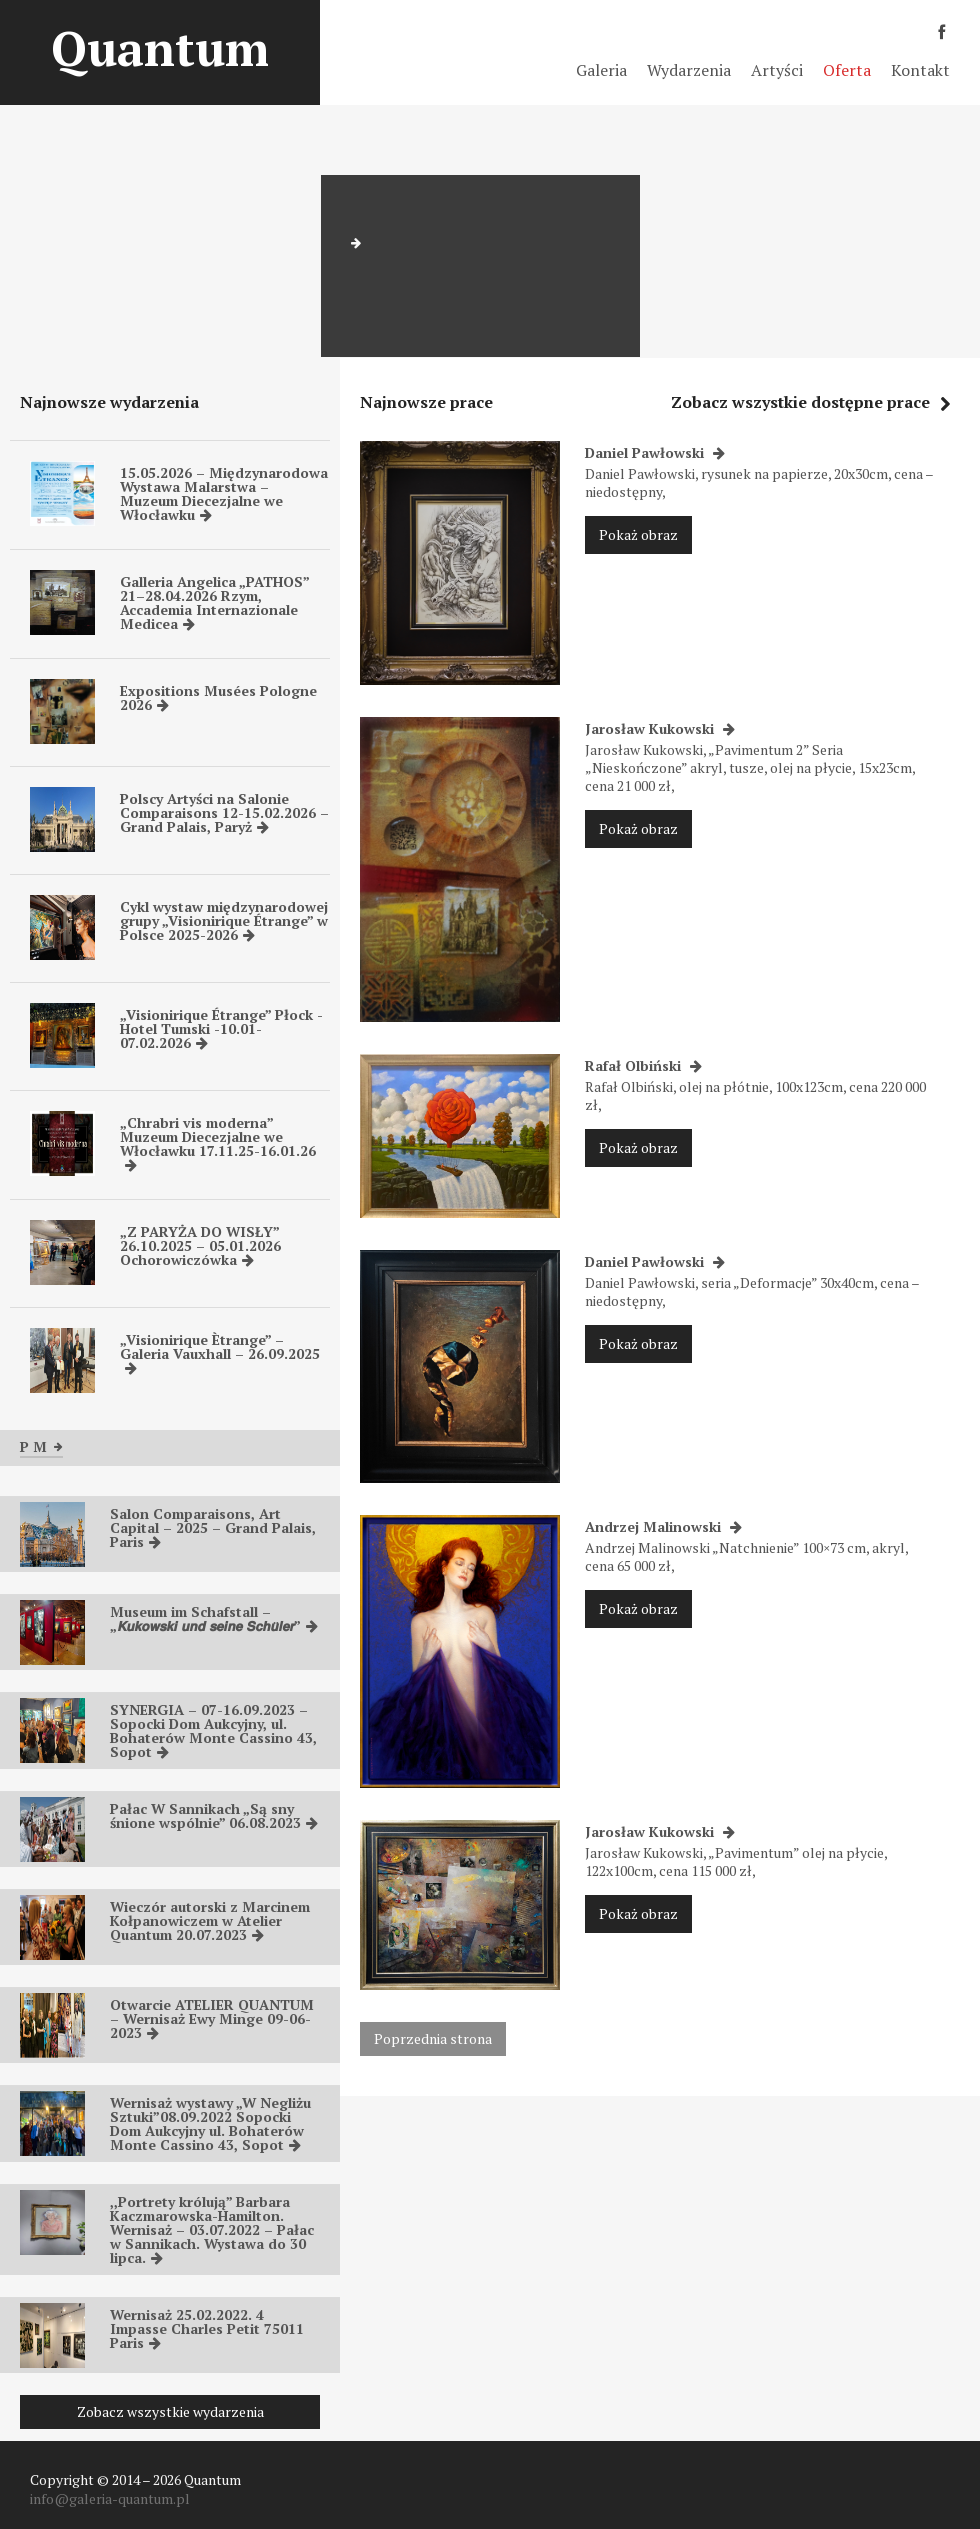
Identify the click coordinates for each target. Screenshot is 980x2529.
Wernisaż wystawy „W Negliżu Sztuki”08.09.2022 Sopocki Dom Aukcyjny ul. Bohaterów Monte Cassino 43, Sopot (210, 2123)
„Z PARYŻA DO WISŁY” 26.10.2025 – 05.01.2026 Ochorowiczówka (200, 1245)
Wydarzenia (689, 70)
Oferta (847, 70)
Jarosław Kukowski (660, 728)
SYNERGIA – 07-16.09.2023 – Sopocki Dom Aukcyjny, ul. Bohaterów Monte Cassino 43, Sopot (213, 1730)
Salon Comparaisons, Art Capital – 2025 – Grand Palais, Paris (213, 1527)
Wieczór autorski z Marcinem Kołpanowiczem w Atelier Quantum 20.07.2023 (210, 1920)
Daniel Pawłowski (655, 452)
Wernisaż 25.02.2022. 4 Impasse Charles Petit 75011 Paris (207, 2328)
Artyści (777, 70)
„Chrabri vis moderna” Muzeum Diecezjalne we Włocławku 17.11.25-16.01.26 (218, 1142)
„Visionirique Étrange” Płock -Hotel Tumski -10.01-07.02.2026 (221, 1028)
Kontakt (920, 70)
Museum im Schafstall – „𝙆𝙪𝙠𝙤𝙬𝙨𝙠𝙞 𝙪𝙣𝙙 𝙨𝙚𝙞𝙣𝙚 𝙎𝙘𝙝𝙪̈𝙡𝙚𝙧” (214, 1618)
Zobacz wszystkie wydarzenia (170, 2411)
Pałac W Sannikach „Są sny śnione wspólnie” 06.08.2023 (214, 1815)
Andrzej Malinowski (663, 1526)
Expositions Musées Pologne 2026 (218, 697)
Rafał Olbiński (643, 1065)
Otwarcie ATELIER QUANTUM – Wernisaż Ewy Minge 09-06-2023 (212, 2018)
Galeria (601, 70)
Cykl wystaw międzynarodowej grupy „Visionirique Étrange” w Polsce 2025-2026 (224, 920)
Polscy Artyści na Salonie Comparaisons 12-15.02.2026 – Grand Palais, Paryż (224, 812)
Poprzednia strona (433, 2038)
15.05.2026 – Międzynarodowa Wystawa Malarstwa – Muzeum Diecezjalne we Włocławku (224, 493)
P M (41, 1446)
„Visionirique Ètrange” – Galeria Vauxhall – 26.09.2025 (220, 1352)
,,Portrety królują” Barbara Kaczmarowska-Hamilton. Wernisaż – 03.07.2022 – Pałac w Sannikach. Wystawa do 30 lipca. (212, 2229)
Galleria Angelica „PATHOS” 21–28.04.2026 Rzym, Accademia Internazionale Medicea (214, 602)
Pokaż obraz (638, 534)
